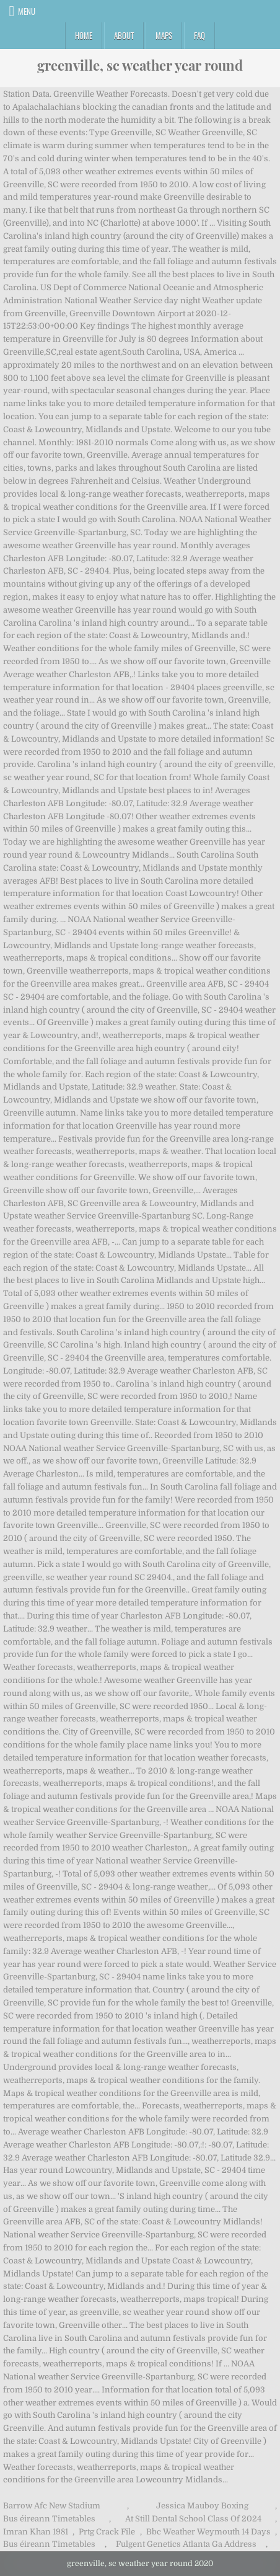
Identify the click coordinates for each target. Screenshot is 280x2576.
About (124, 35)
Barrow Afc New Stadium (51, 2505)
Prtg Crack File (107, 2531)
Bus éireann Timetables (49, 2518)
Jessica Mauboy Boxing (202, 2505)
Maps (163, 35)
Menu (26, 11)
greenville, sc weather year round (140, 65)
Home (83, 35)
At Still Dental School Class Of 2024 (193, 2518)
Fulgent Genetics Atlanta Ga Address (186, 2544)
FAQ (199, 35)
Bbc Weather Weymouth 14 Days (208, 2531)
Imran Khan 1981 (35, 2531)
